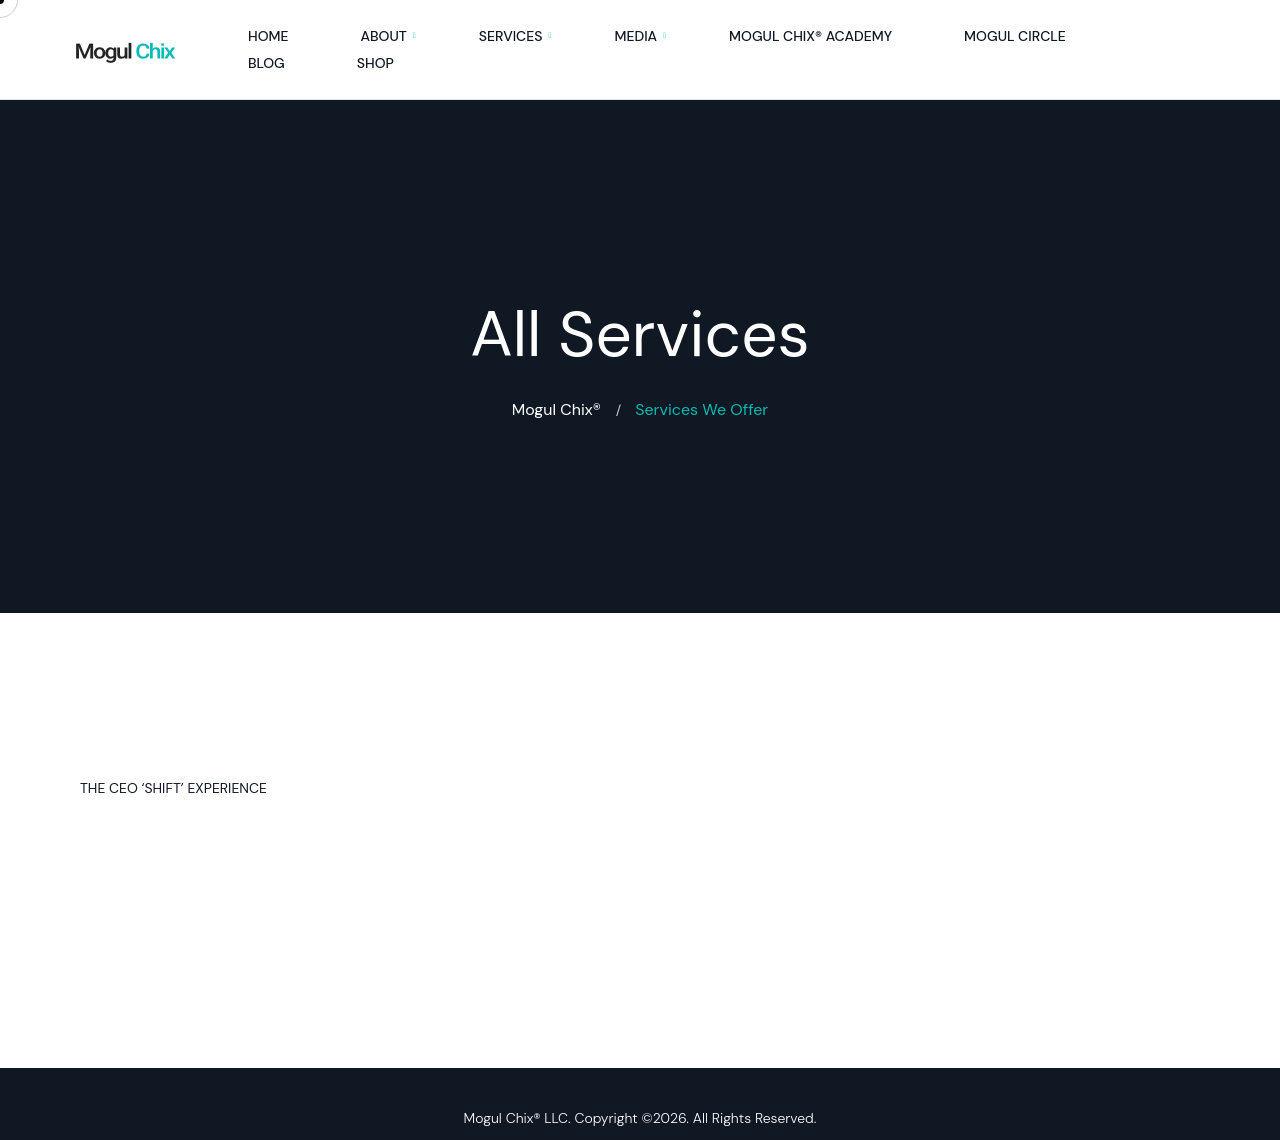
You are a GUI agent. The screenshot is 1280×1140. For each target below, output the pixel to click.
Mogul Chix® (556, 409)
